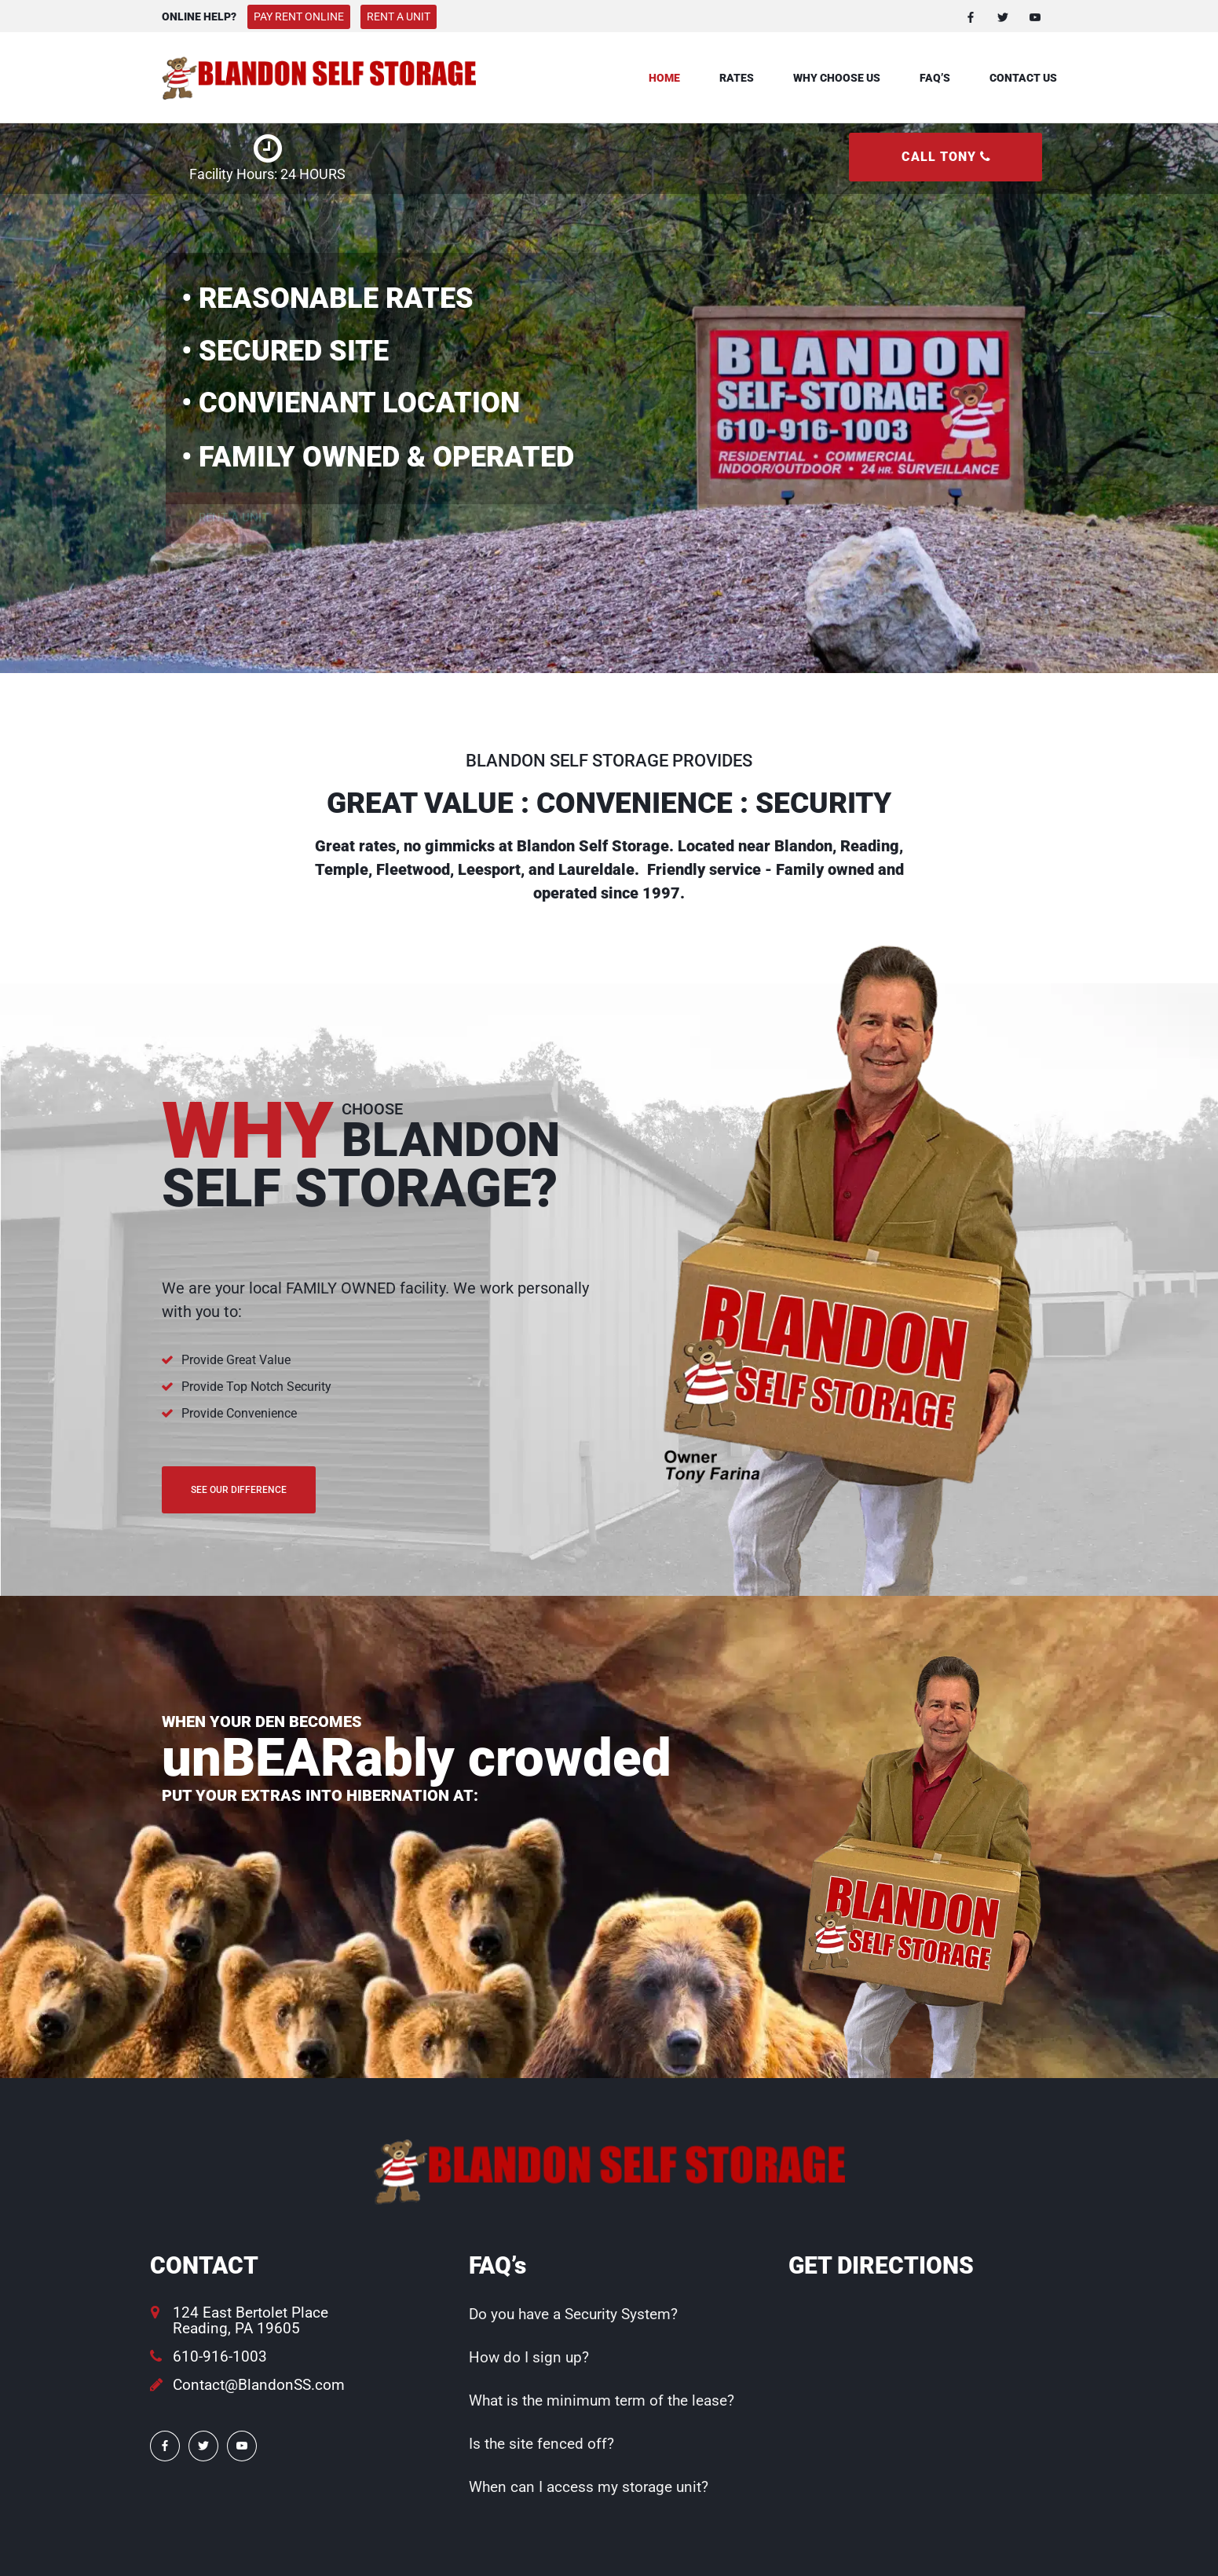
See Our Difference (239, 1489)
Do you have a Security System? (573, 2314)
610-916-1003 (220, 2356)
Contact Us (1023, 77)
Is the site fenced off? (541, 2444)
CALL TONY (946, 156)
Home (664, 77)
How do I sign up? (529, 2357)
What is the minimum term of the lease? (601, 2400)
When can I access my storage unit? (588, 2487)
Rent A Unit (398, 16)
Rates (736, 77)
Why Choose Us (836, 77)
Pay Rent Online (299, 16)
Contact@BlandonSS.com (259, 2385)
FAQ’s (935, 77)
